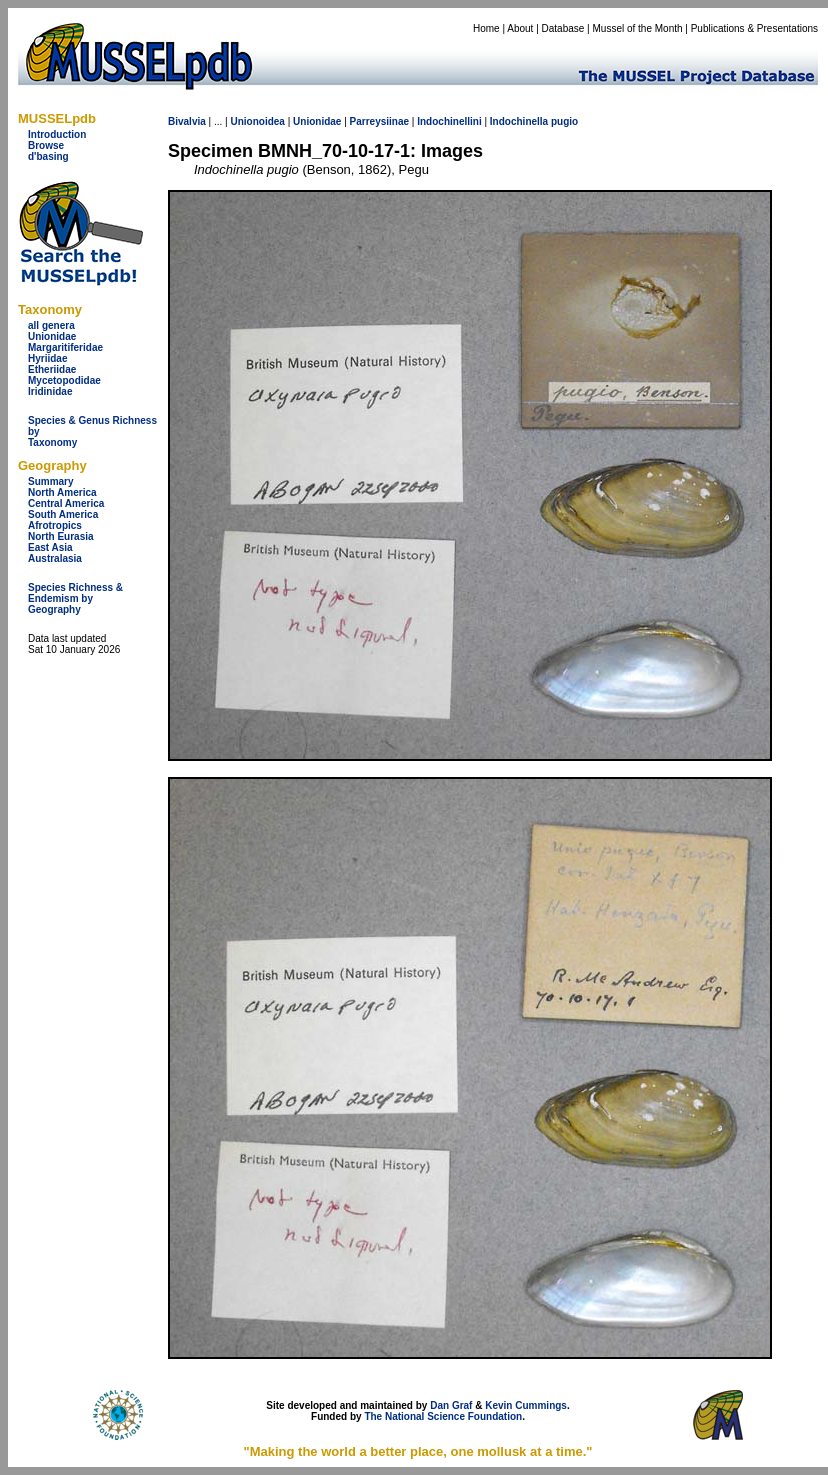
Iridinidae (50, 391)
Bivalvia (187, 121)
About (520, 28)
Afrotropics (55, 525)
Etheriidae (52, 369)
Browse (46, 145)
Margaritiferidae (65, 347)
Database (563, 28)
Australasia (55, 558)
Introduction (57, 134)
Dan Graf (451, 1405)
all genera (51, 325)
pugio (564, 121)
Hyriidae (47, 358)
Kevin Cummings (526, 1405)
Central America (66, 503)
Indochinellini (449, 121)
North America (62, 492)
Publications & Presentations (754, 28)
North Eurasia (61, 536)
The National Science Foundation (443, 1416)
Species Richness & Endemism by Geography (75, 598)
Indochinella (519, 121)
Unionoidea (257, 121)
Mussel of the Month (638, 28)
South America (63, 514)
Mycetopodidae (64, 380)
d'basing (48, 156)
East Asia (50, 547)
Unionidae (52, 336)
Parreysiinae (380, 121)
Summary (51, 481)
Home (486, 28)
